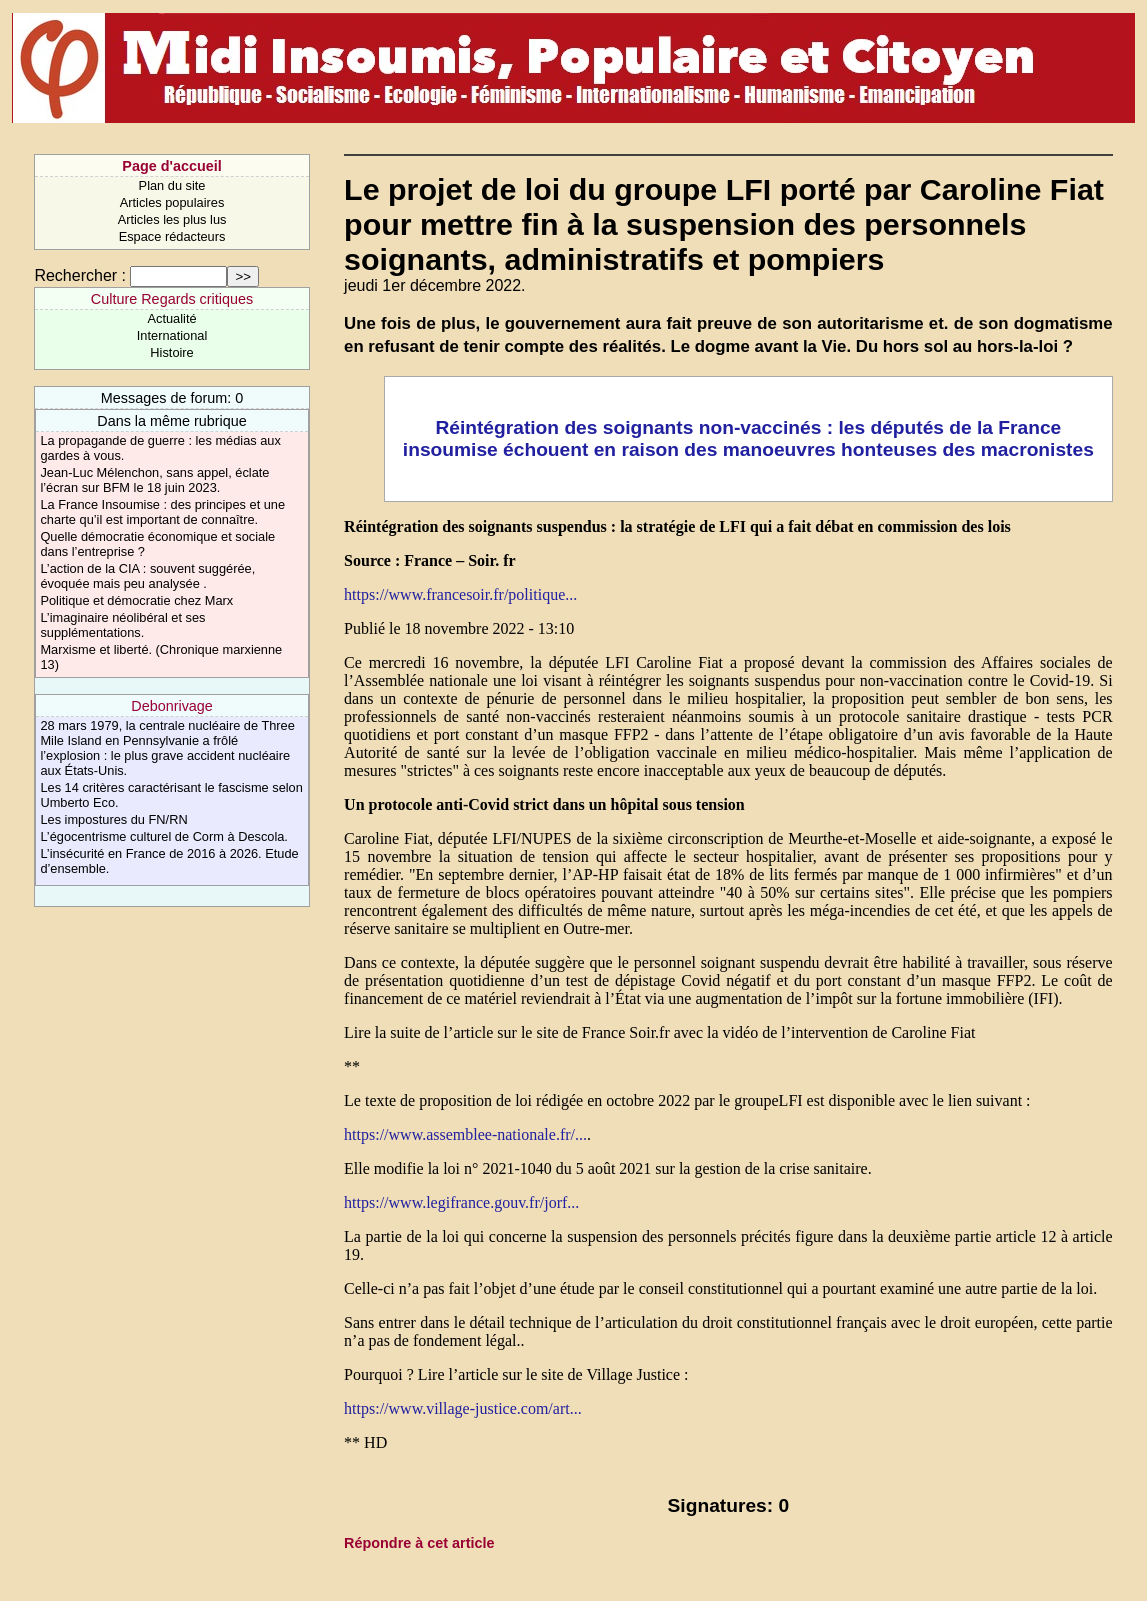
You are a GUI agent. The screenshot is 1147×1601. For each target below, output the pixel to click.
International (172, 335)
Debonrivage (172, 706)
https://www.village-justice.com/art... (463, 1408)
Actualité (171, 318)
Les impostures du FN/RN (113, 819)
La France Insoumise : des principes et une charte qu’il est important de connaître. (162, 512)
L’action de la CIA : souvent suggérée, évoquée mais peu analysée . (147, 576)
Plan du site (172, 185)
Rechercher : (80, 275)
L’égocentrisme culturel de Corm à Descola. (164, 836)
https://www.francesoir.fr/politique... (460, 594)
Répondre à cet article (419, 1543)
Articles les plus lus (172, 219)
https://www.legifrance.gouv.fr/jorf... (461, 1202)
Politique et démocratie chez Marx (136, 600)
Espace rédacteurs (172, 236)
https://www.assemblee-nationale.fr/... (465, 1134)
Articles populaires (172, 202)
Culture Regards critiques (172, 299)
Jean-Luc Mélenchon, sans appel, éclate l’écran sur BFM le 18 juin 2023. (154, 480)
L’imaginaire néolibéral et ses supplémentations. (122, 625)
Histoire (171, 352)
